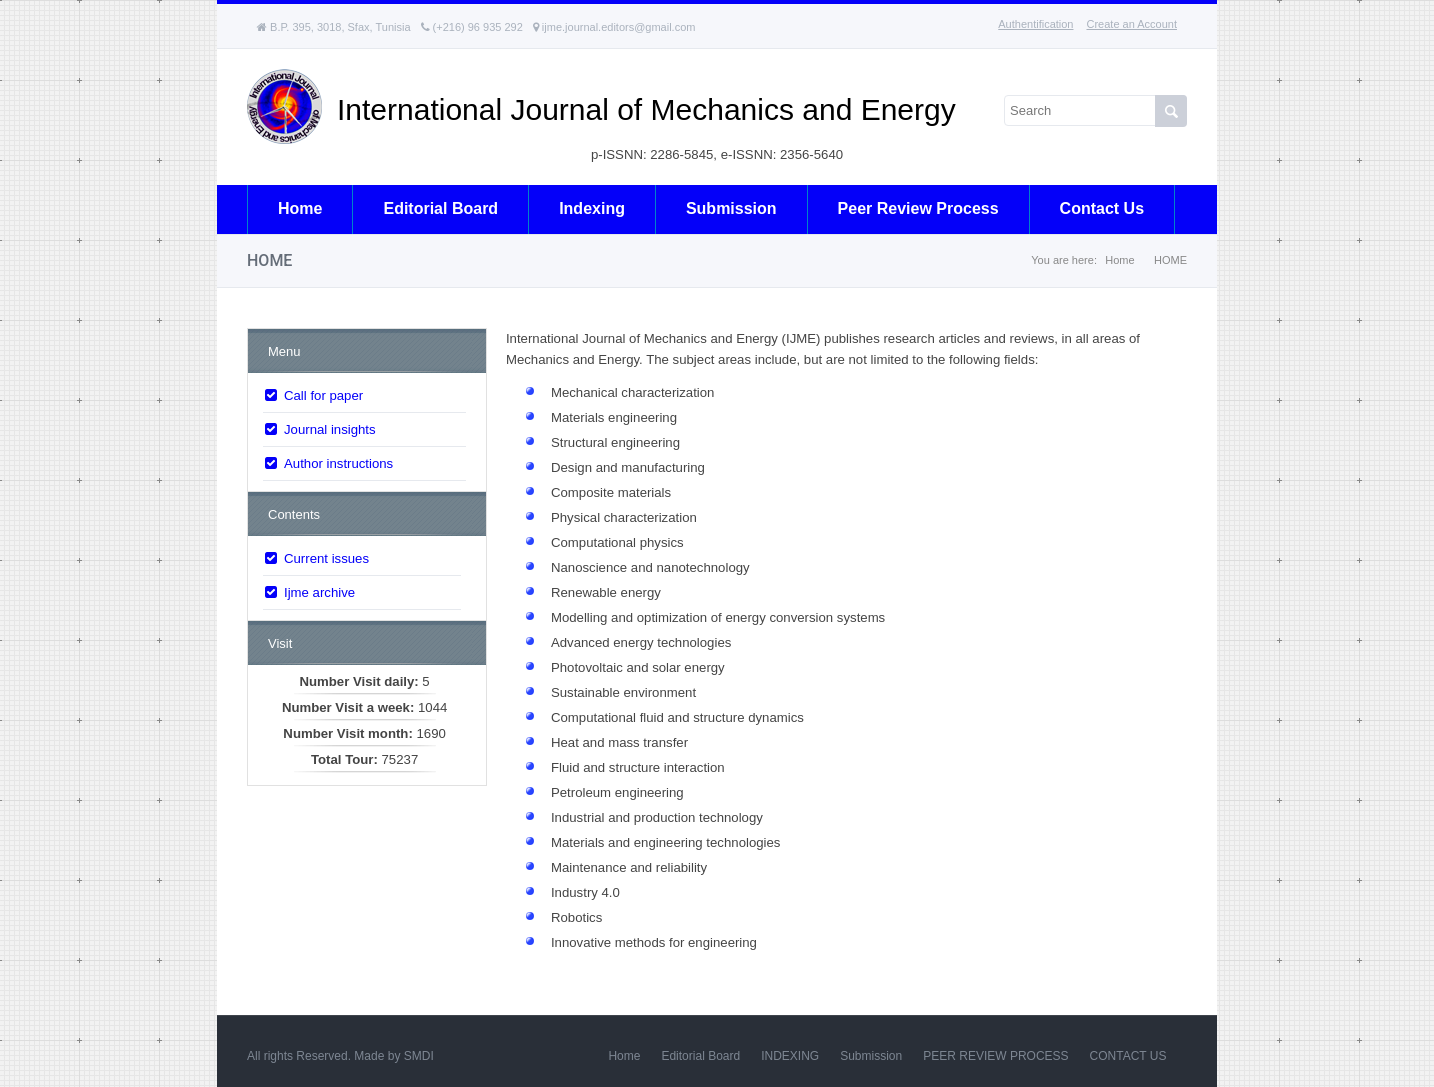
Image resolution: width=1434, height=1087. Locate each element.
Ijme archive (319, 592)
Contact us (1102, 208)
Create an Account (1131, 24)
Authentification (1035, 24)
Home (300, 208)
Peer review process (918, 208)
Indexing (592, 208)
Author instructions (338, 463)
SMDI (419, 1056)
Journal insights (330, 429)
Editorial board (440, 208)
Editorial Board (700, 1056)
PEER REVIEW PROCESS (995, 1056)
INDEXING (790, 1056)
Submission (731, 208)
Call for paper (323, 395)
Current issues (326, 558)
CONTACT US (1128, 1056)
